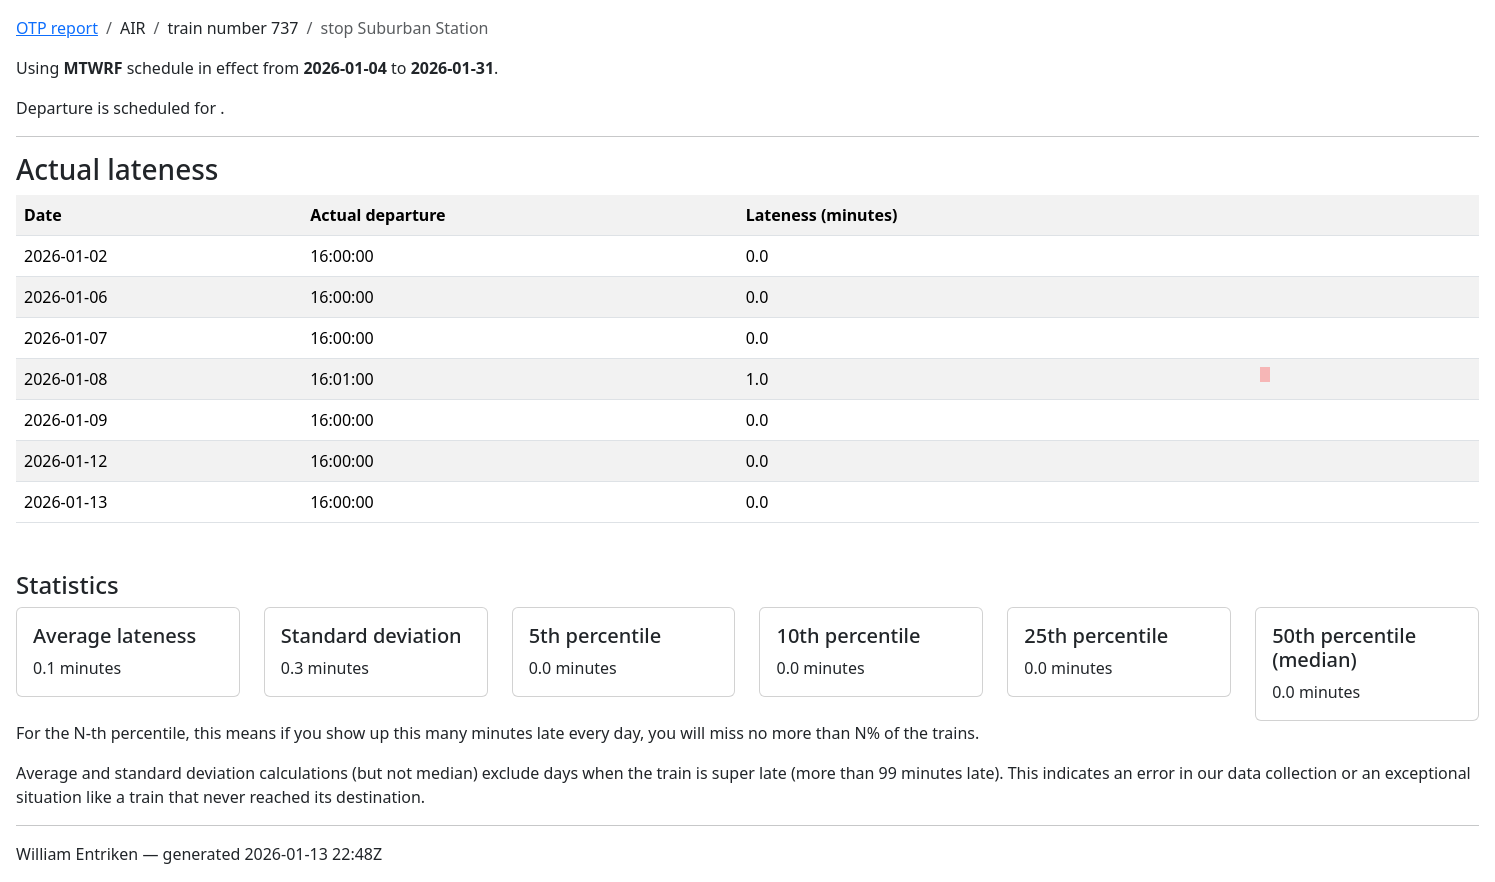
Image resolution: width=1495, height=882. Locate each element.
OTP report (57, 28)
